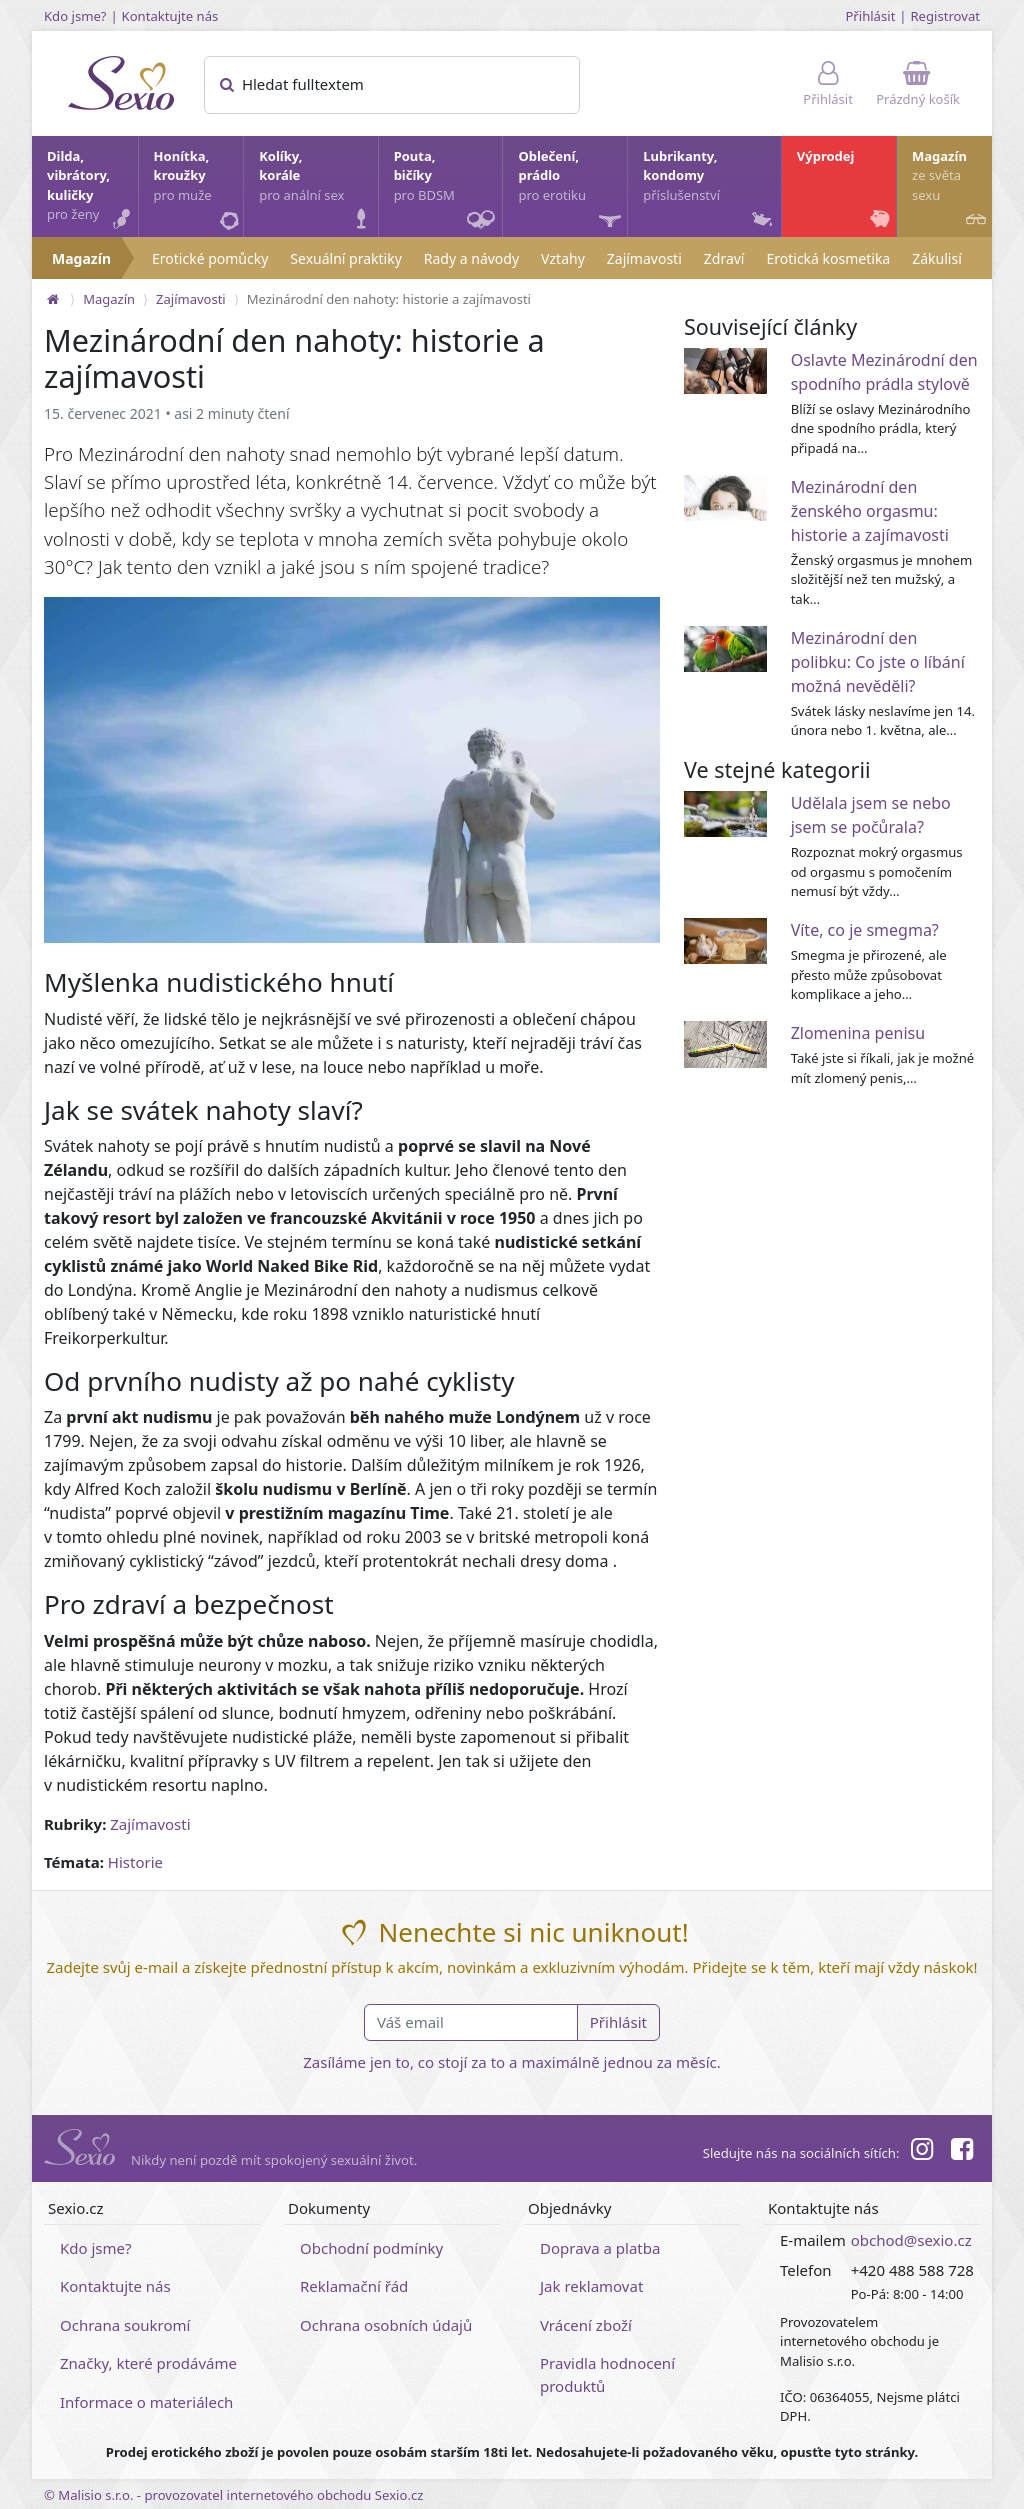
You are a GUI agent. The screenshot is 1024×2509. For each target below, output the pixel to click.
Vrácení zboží (586, 2325)
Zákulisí (937, 258)
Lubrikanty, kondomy (709, 190)
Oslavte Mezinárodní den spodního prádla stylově (884, 372)
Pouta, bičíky (447, 192)
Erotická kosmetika (828, 258)
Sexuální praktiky (345, 258)
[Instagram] (921, 2152)
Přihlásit (870, 16)
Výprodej (845, 190)
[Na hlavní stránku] (53, 299)
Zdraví (724, 258)
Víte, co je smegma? (865, 930)
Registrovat (945, 16)
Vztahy (563, 258)
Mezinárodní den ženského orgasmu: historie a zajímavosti (870, 511)
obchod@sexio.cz (911, 2240)
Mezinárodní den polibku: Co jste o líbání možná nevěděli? (878, 662)
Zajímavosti (644, 258)
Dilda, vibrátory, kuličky (91, 190)
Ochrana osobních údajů (386, 2325)
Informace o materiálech (146, 2402)
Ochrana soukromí (125, 2325)
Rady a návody (471, 258)
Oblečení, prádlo (571, 192)
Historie (135, 1862)
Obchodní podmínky (371, 2248)
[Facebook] (962, 2152)
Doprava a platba (600, 2248)
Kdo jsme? (75, 16)
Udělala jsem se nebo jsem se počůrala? (871, 815)
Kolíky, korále (317, 190)
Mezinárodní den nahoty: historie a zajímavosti (389, 299)
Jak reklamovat (591, 2286)
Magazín (951, 190)
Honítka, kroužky (198, 190)
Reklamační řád (354, 2286)
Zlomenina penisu (858, 1033)
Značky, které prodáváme (148, 2363)
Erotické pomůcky (210, 258)
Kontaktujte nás (170, 16)
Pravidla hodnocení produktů (607, 2374)
